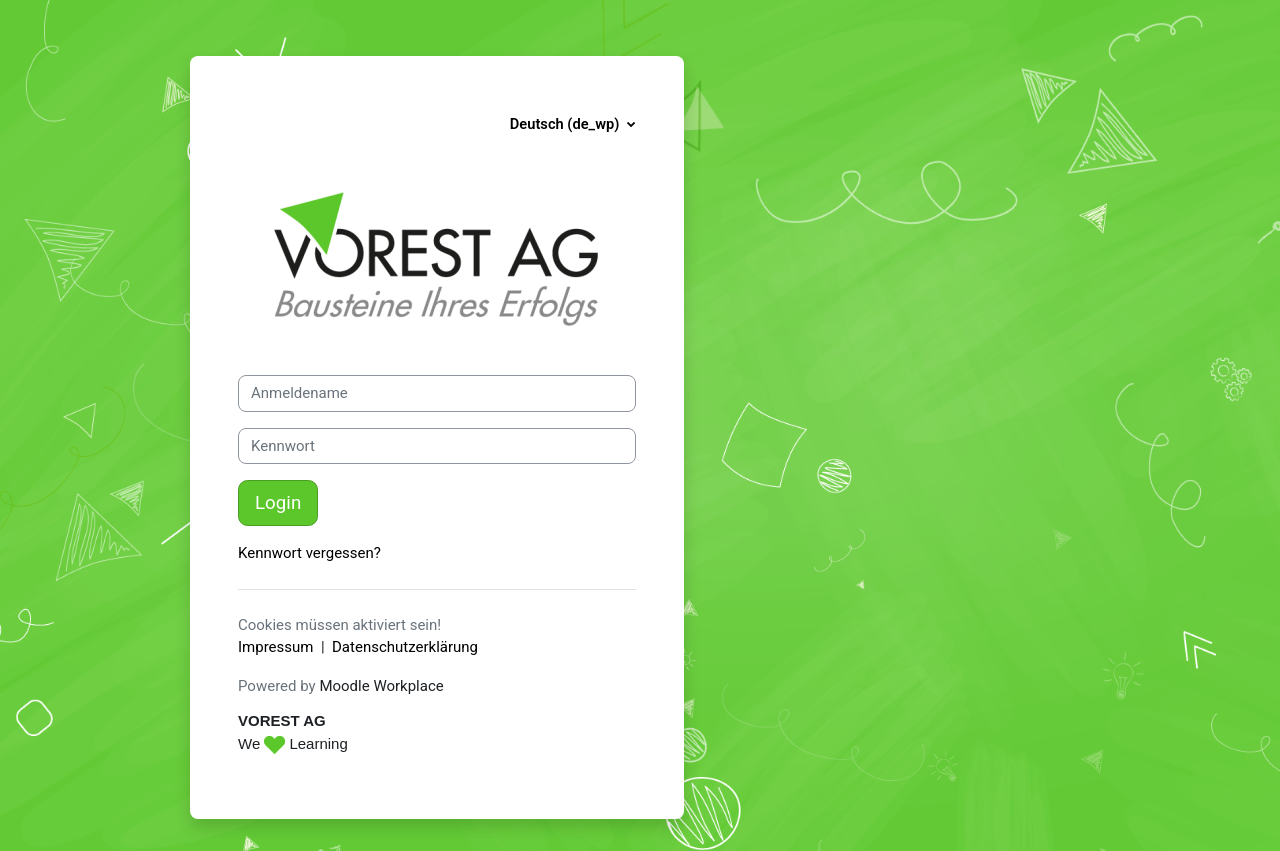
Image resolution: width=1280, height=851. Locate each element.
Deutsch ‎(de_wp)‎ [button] (566, 124)
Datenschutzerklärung (405, 647)
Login (278, 503)
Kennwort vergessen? (309, 553)
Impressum (275, 647)
